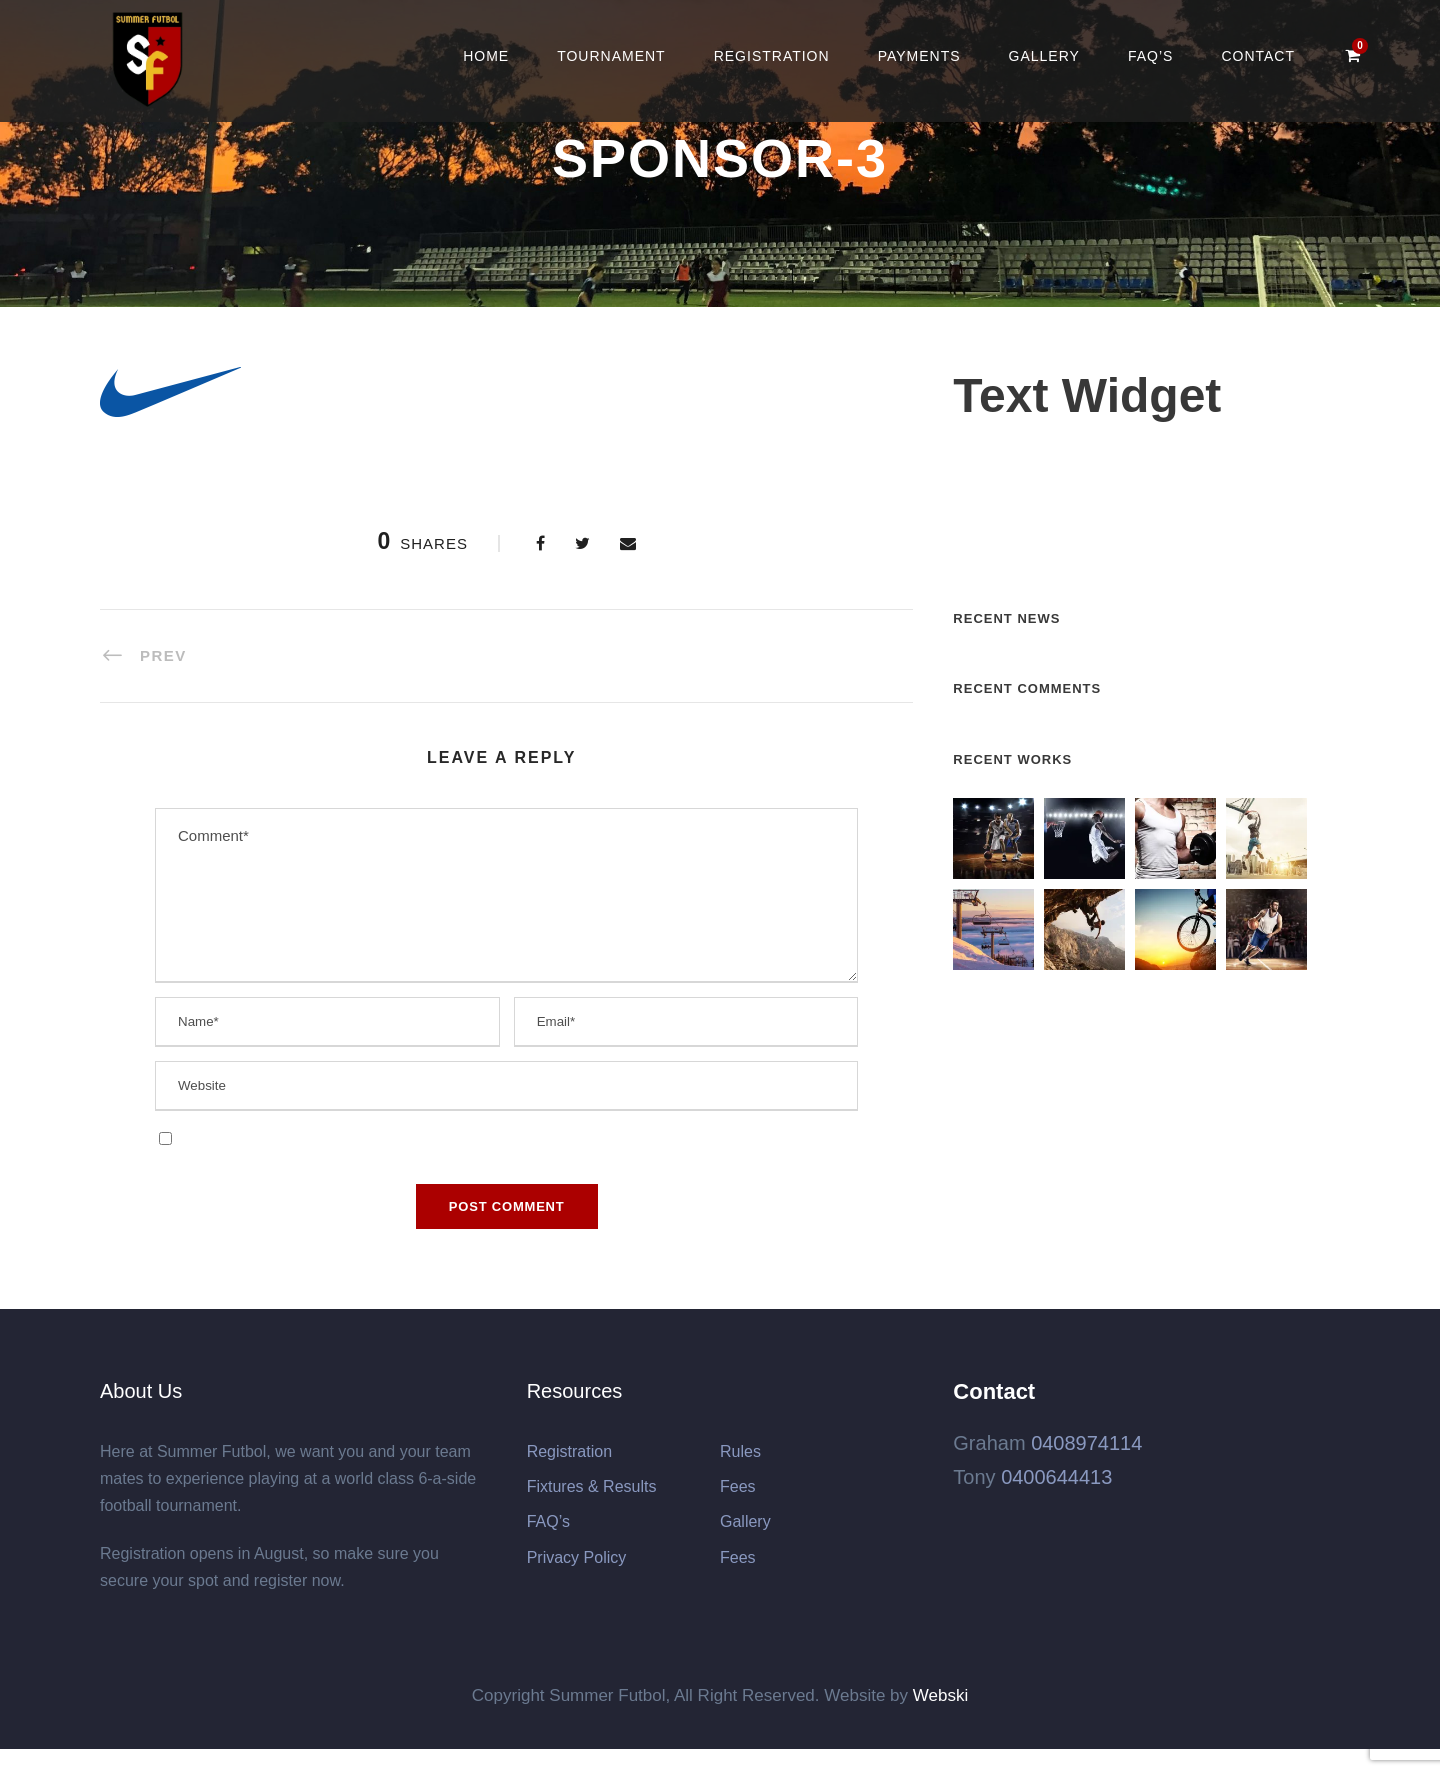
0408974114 (1086, 1443)
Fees (738, 1486)
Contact (1258, 56)
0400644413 (1056, 1477)
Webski (940, 1695)
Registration (772, 56)
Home (486, 56)
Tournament (611, 56)
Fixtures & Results (592, 1486)
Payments (919, 56)
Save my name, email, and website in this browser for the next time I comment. (437, 1137)
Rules (740, 1451)
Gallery (1044, 56)
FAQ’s (1150, 56)
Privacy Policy (577, 1557)
